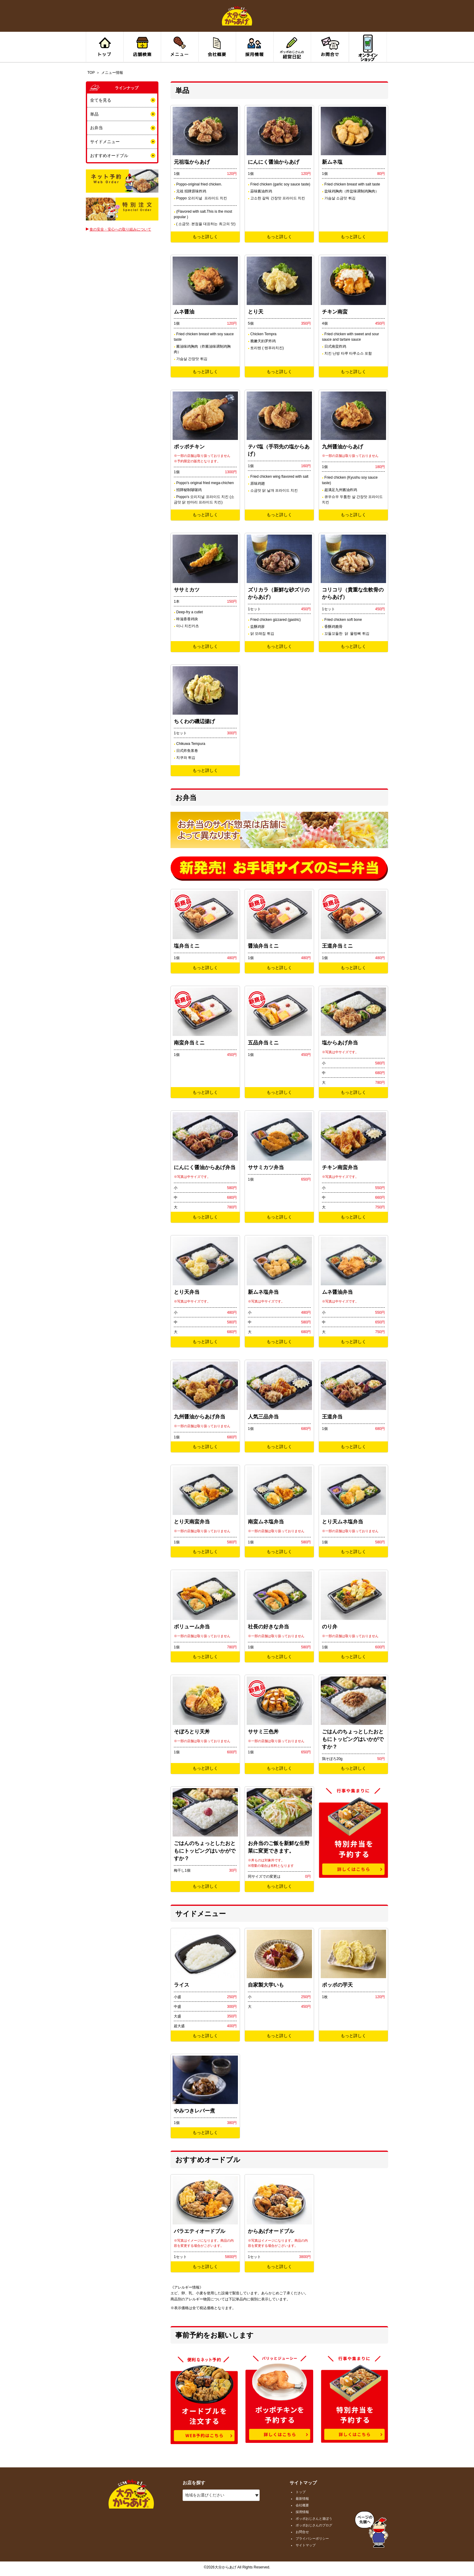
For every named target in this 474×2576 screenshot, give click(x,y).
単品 (94, 114)
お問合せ (302, 2532)
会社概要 (302, 2505)
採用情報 (302, 2512)
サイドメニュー (105, 141)
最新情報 (302, 2498)
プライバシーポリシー (312, 2538)
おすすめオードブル (109, 155)
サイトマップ (306, 2545)
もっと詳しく (205, 236)
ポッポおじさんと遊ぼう (314, 2518)
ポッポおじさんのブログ (314, 2525)
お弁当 (96, 127)
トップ (301, 2492)
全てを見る (100, 100)
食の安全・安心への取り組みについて (120, 229)
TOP (91, 72)
